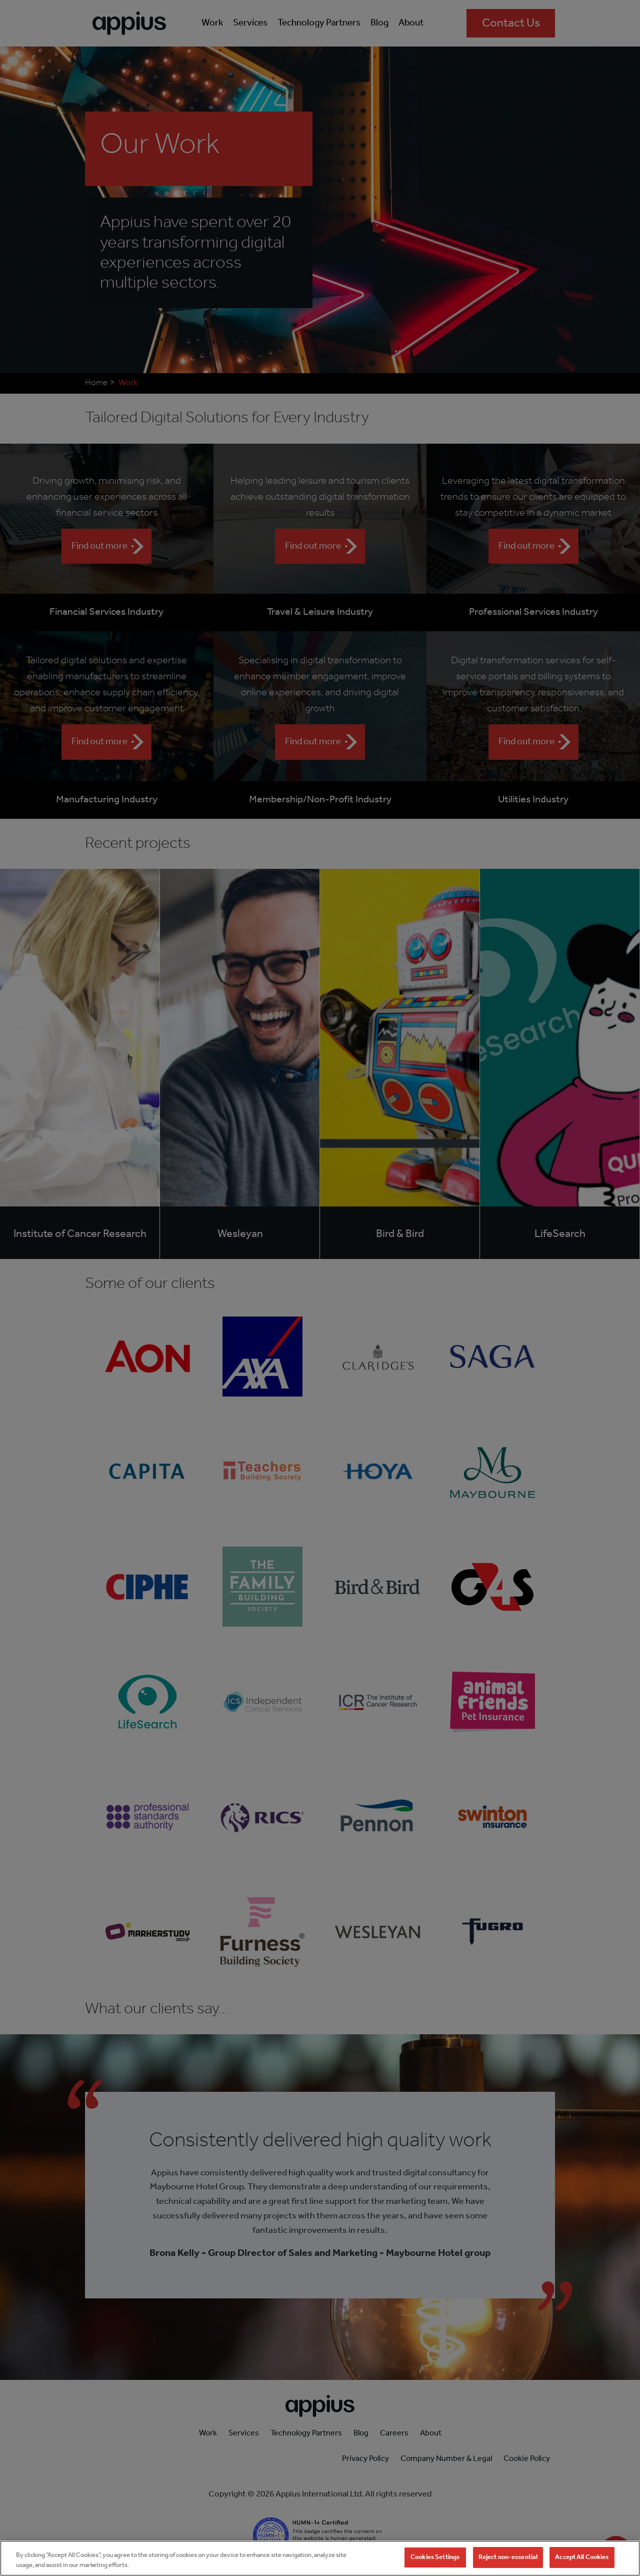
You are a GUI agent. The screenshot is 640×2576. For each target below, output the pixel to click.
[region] (320, 2558)
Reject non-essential (508, 2557)
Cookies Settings (435, 2557)
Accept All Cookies (581, 2557)
